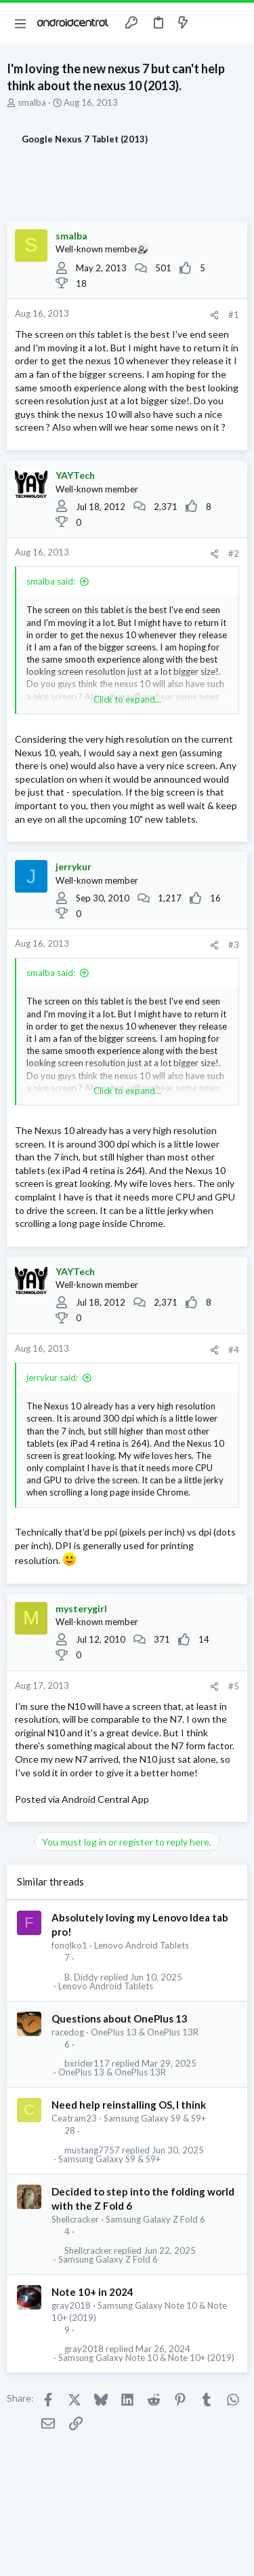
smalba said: (50, 581)
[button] (20, 23)
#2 (233, 553)
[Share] (214, 315)
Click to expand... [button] (127, 699)
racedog (67, 2032)
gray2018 (71, 2305)
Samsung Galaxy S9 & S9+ (155, 2118)
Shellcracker (75, 2219)
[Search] (235, 23)
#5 (233, 1686)
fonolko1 (69, 1945)
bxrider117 (87, 2063)
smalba (32, 102)
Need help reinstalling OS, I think (128, 2105)
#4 (233, 1349)
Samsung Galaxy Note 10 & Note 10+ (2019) (146, 2358)
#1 (233, 314)
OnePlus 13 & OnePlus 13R (144, 2032)
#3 (233, 944)
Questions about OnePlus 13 (119, 2018)
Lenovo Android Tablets (141, 1945)
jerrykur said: (52, 1377)
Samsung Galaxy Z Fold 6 (155, 2219)
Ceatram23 (74, 2118)
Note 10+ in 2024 (92, 2292)
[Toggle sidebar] (209, 23)
